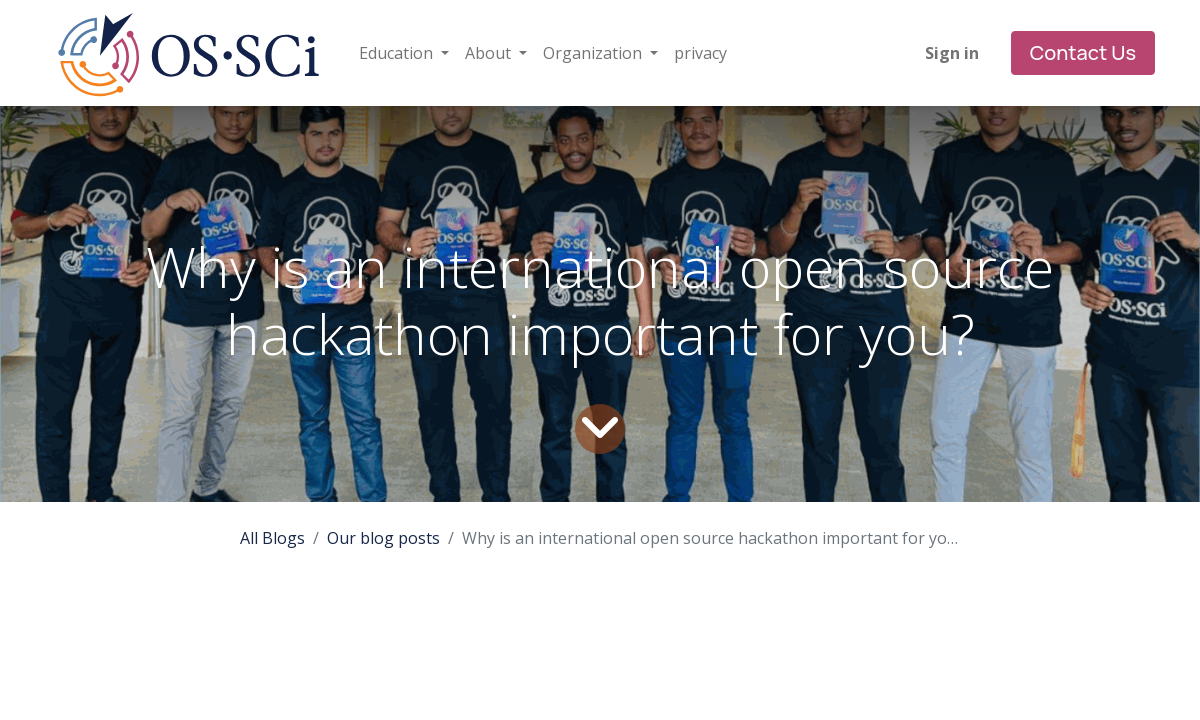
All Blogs (272, 538)
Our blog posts (383, 538)
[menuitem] (700, 53)
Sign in (952, 53)
